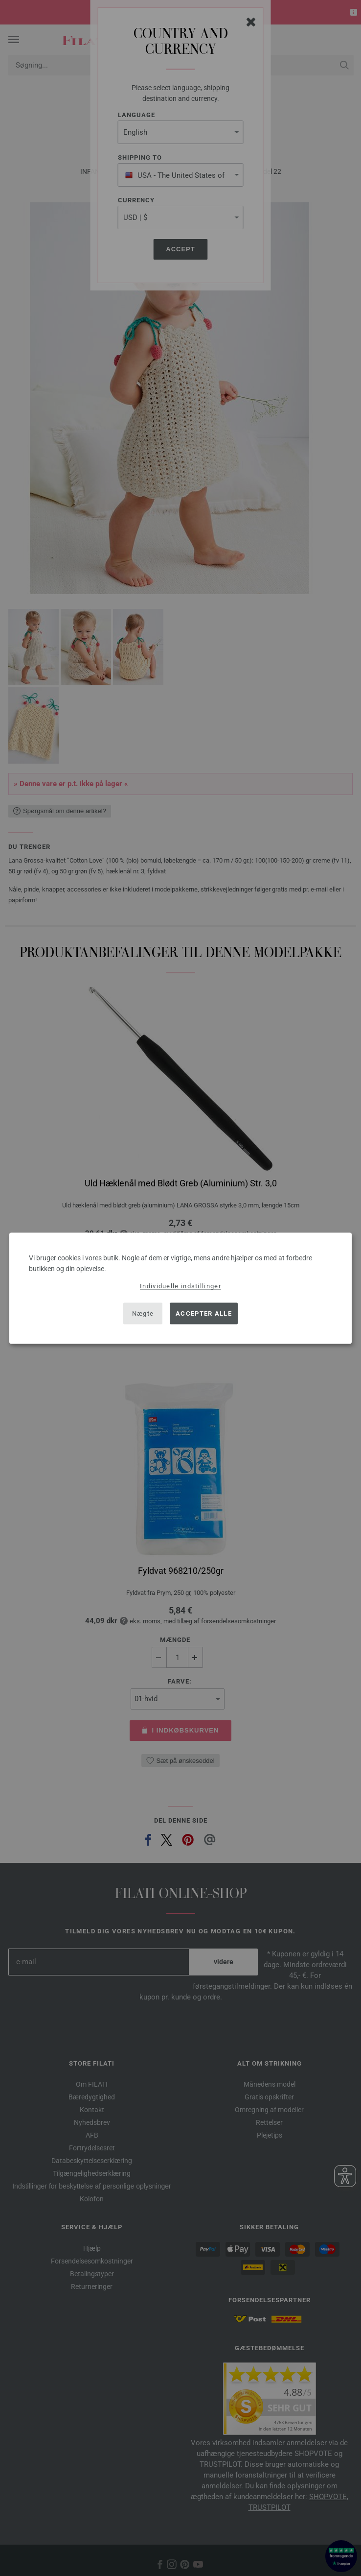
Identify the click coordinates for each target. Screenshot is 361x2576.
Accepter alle (204, 1313)
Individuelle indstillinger (180, 1285)
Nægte (143, 1313)
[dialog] (180, 1288)
